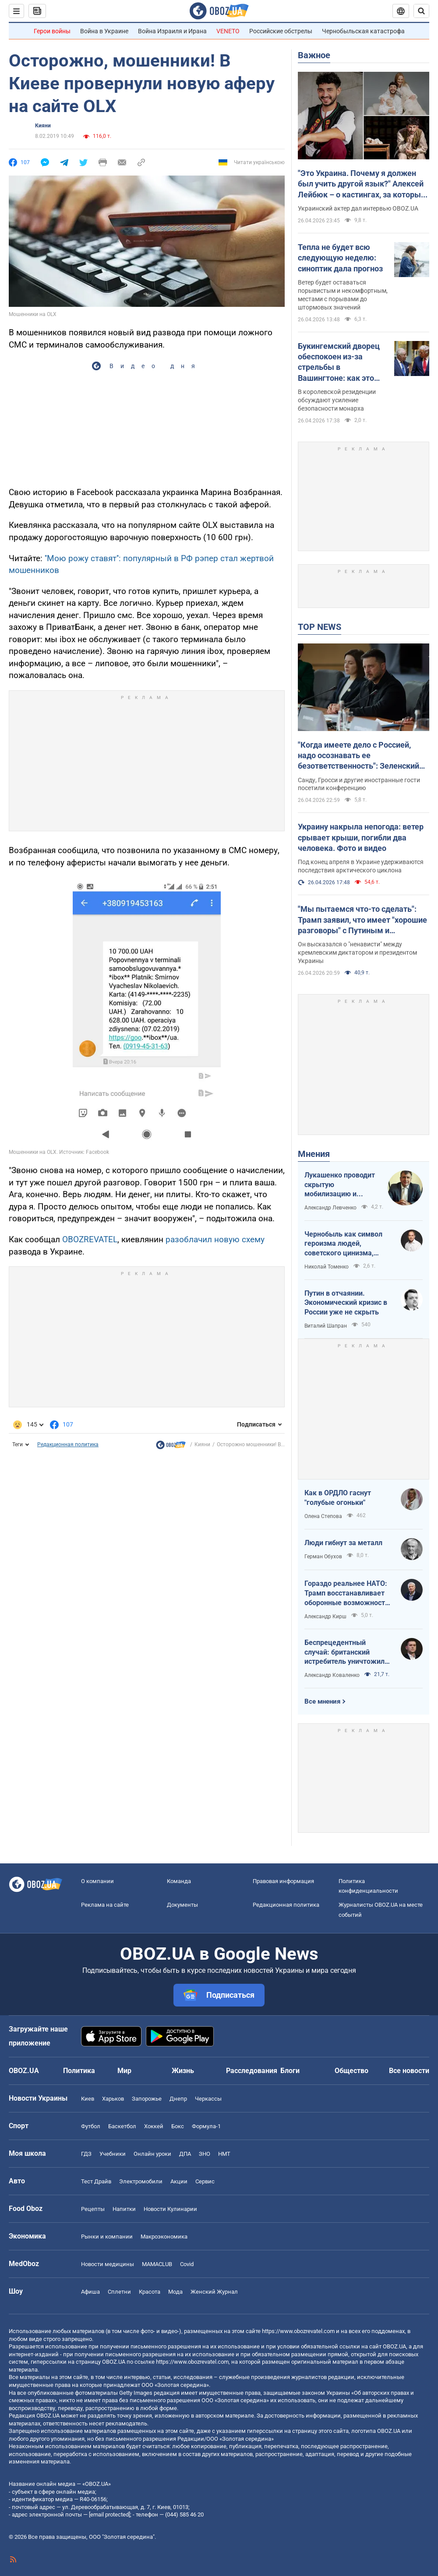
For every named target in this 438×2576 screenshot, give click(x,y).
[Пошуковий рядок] (421, 11)
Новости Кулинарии (170, 2209)
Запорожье (147, 2098)
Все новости (409, 2070)
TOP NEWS (319, 627)
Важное (314, 55)
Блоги (290, 2070)
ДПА (185, 2154)
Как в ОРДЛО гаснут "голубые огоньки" (337, 1498)
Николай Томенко (326, 1267)
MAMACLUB (157, 2264)
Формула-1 (206, 2126)
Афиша (90, 2291)
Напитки (124, 2209)
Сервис (205, 2181)
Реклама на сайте (105, 1904)
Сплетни (119, 2291)
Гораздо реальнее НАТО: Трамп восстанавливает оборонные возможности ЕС (346, 1593)
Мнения (314, 1154)
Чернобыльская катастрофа (363, 31)
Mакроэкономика (164, 2236)
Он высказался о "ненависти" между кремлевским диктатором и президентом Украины (357, 952)
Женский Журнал (214, 2291)
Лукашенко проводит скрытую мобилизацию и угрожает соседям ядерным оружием (339, 1185)
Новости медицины (107, 2264)
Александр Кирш (325, 1616)
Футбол (90, 2126)
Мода (175, 2291)
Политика (79, 2070)
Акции (178, 2181)
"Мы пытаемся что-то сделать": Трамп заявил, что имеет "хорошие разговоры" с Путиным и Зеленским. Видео (362, 920)
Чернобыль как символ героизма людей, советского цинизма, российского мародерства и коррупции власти (347, 1244)
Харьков (113, 2098)
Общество (351, 2070)
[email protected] (109, 2514)
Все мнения (322, 1701)
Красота (149, 2291)
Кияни (43, 126)
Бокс (177, 2126)
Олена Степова (323, 1516)
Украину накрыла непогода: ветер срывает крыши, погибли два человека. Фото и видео (361, 837)
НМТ (224, 2154)
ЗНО (204, 2154)
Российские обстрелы (280, 31)
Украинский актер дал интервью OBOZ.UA (358, 208)
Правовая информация (283, 1881)
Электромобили (140, 2181)
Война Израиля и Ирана (172, 31)
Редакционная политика (68, 1444)
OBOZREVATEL (89, 1239)
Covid (187, 2264)
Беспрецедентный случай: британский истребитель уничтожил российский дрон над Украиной (344, 1652)
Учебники (112, 2154)
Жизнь (183, 2070)
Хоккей (153, 2126)
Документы (182, 1904)
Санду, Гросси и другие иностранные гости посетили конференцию (359, 784)
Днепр (178, 2098)
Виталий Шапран (325, 1326)
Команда (179, 1881)
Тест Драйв (96, 2181)
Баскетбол (122, 2126)
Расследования (251, 2070)
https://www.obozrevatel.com (298, 2331)
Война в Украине (104, 31)
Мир (124, 2070)
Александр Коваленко (332, 1675)
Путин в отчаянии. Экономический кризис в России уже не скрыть (345, 1302)
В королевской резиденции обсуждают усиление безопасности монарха (337, 400)
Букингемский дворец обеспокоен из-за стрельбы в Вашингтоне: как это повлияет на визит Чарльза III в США (339, 362)
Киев (87, 2098)
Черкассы (208, 2098)
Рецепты (93, 2209)
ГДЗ (86, 2154)
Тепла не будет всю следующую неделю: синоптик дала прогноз (340, 257)
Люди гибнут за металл (343, 1543)
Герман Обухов (323, 1556)
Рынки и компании (107, 2236)
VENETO (228, 31)
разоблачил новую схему (215, 1239)
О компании (97, 1881)
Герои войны (52, 31)
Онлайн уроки (152, 2154)
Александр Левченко (330, 1208)
